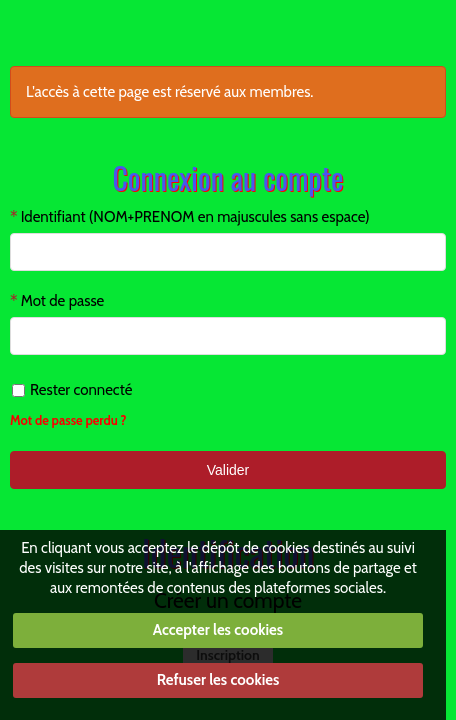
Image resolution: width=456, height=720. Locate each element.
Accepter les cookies (218, 630)
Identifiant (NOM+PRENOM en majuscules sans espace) (195, 217)
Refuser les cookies (218, 680)
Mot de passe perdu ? (68, 420)
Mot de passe (63, 301)
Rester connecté (72, 390)
